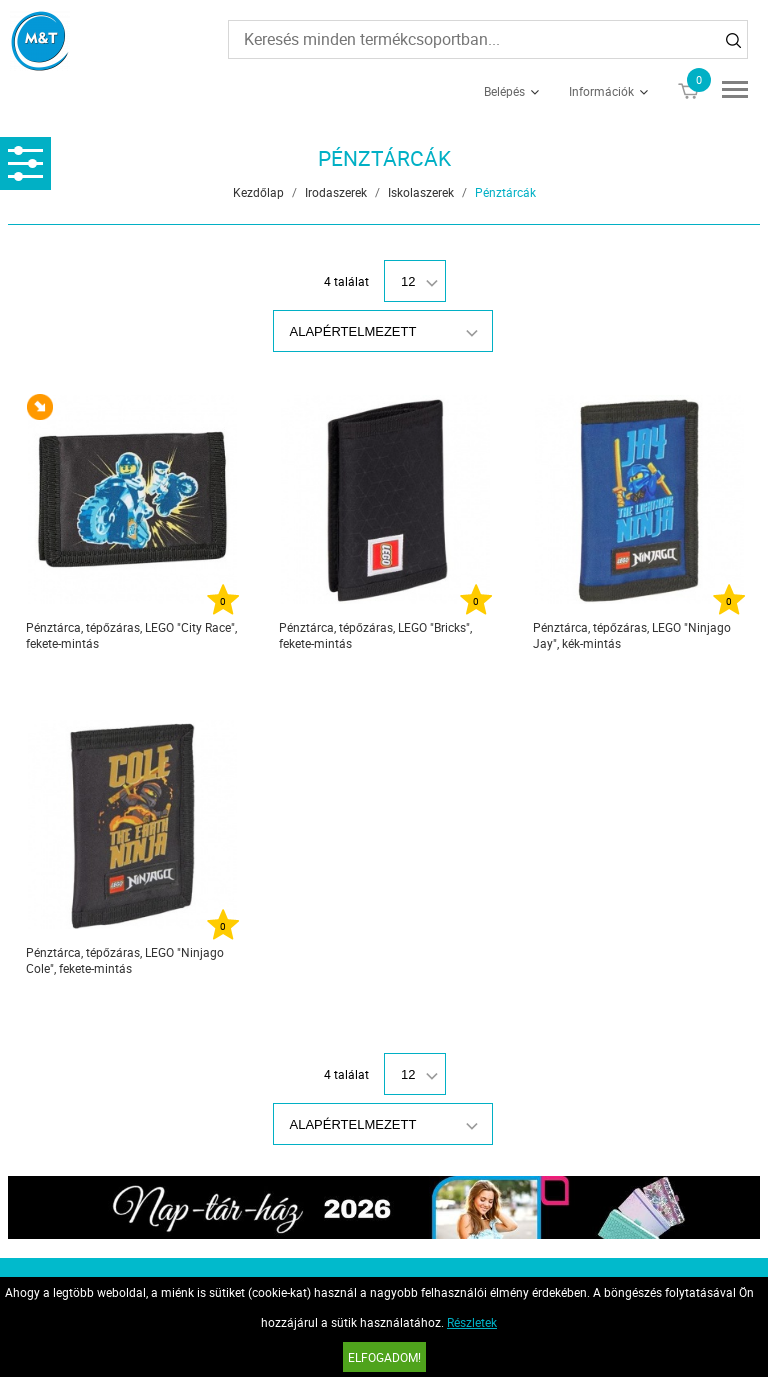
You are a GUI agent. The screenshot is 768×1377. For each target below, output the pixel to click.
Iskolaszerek (421, 192)
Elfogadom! (384, 1357)
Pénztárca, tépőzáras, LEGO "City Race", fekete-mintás (131, 635)
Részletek (472, 1322)
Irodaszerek (336, 192)
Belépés (504, 91)
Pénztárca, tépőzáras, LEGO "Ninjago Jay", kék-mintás (632, 635)
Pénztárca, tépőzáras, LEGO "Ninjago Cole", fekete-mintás (125, 960)
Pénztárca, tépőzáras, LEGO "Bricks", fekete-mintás (375, 635)
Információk (601, 91)
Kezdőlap (258, 192)
